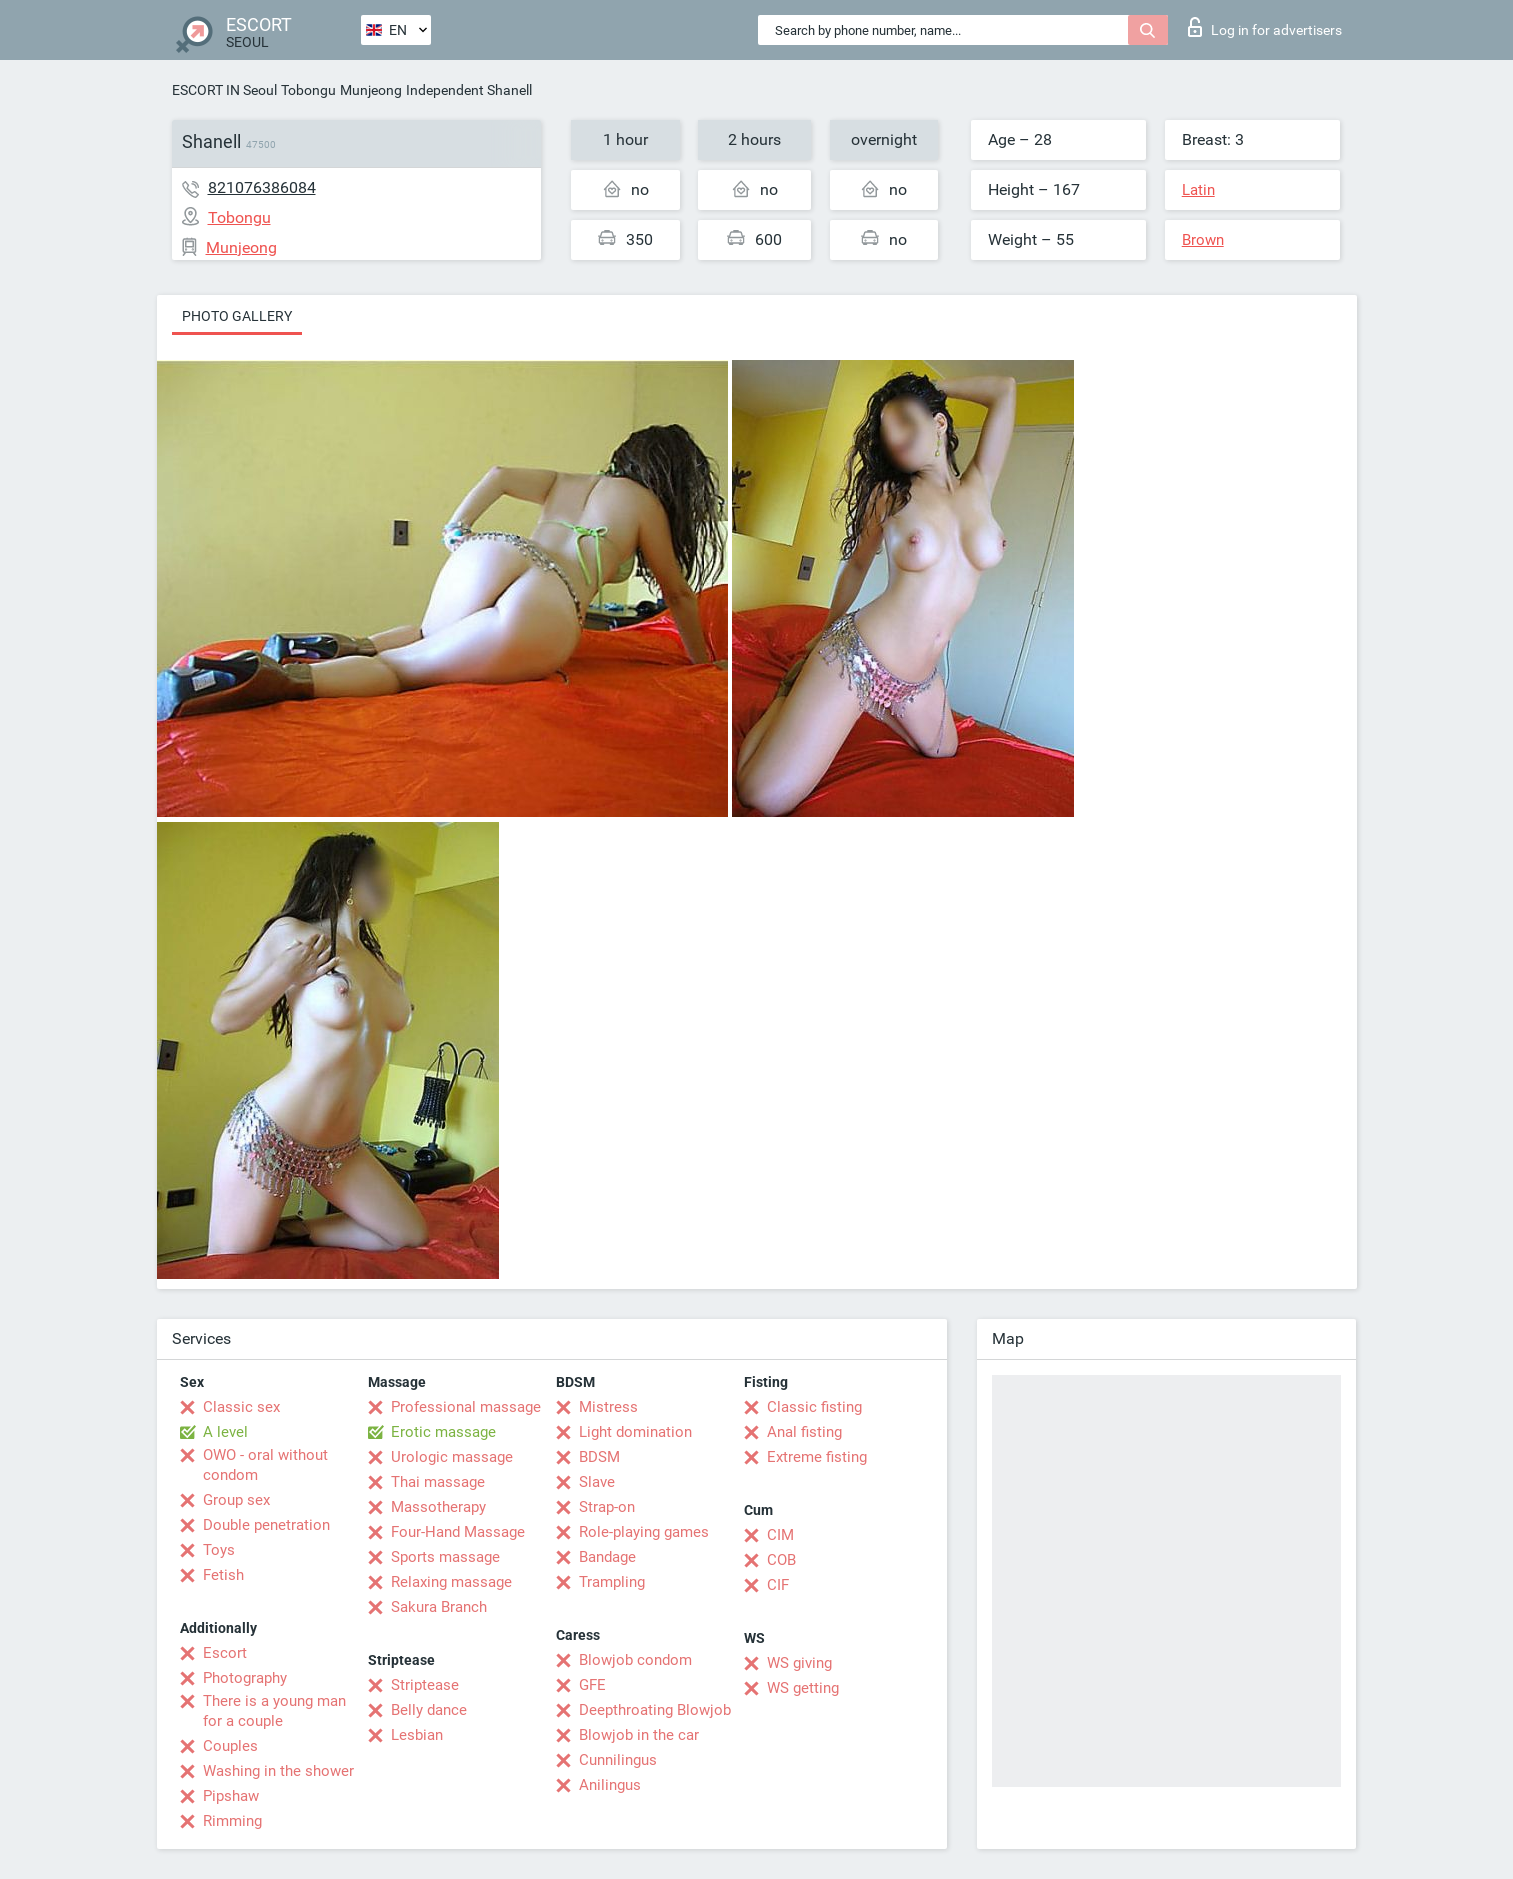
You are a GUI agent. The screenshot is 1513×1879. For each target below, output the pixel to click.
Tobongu (308, 90)
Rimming (232, 1821)
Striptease (425, 1685)
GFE (592, 1685)
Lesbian (417, 1735)
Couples (230, 1746)
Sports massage (445, 1557)
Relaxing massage (451, 1582)
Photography (245, 1678)
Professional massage (466, 1407)
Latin (1198, 190)
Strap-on (607, 1507)
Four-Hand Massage (458, 1532)
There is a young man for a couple (274, 1711)
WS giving (799, 1663)
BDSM (599, 1457)
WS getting (803, 1688)
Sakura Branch (439, 1607)
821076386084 (262, 187)
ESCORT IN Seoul (224, 90)
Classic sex (241, 1407)
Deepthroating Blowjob (655, 1710)
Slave (597, 1482)
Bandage (607, 1557)
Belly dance (429, 1710)
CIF (778, 1585)
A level (225, 1432)
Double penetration (266, 1525)
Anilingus (610, 1785)
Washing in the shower (278, 1771)
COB (781, 1560)
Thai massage (438, 1482)
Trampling (612, 1582)
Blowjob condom (635, 1660)
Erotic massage (443, 1432)
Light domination (635, 1432)
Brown (1203, 240)
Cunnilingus (618, 1760)
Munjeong (371, 90)
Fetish (223, 1575)
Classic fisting (814, 1407)
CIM (780, 1535)
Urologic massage (452, 1457)
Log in (1265, 27)
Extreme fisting (817, 1457)
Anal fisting (804, 1432)
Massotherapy (438, 1507)
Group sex (236, 1500)
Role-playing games (644, 1532)
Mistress (608, 1407)
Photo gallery (237, 316)
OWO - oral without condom (265, 1465)
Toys (219, 1550)
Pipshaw (231, 1796)
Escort (225, 1653)
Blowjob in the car (639, 1735)
